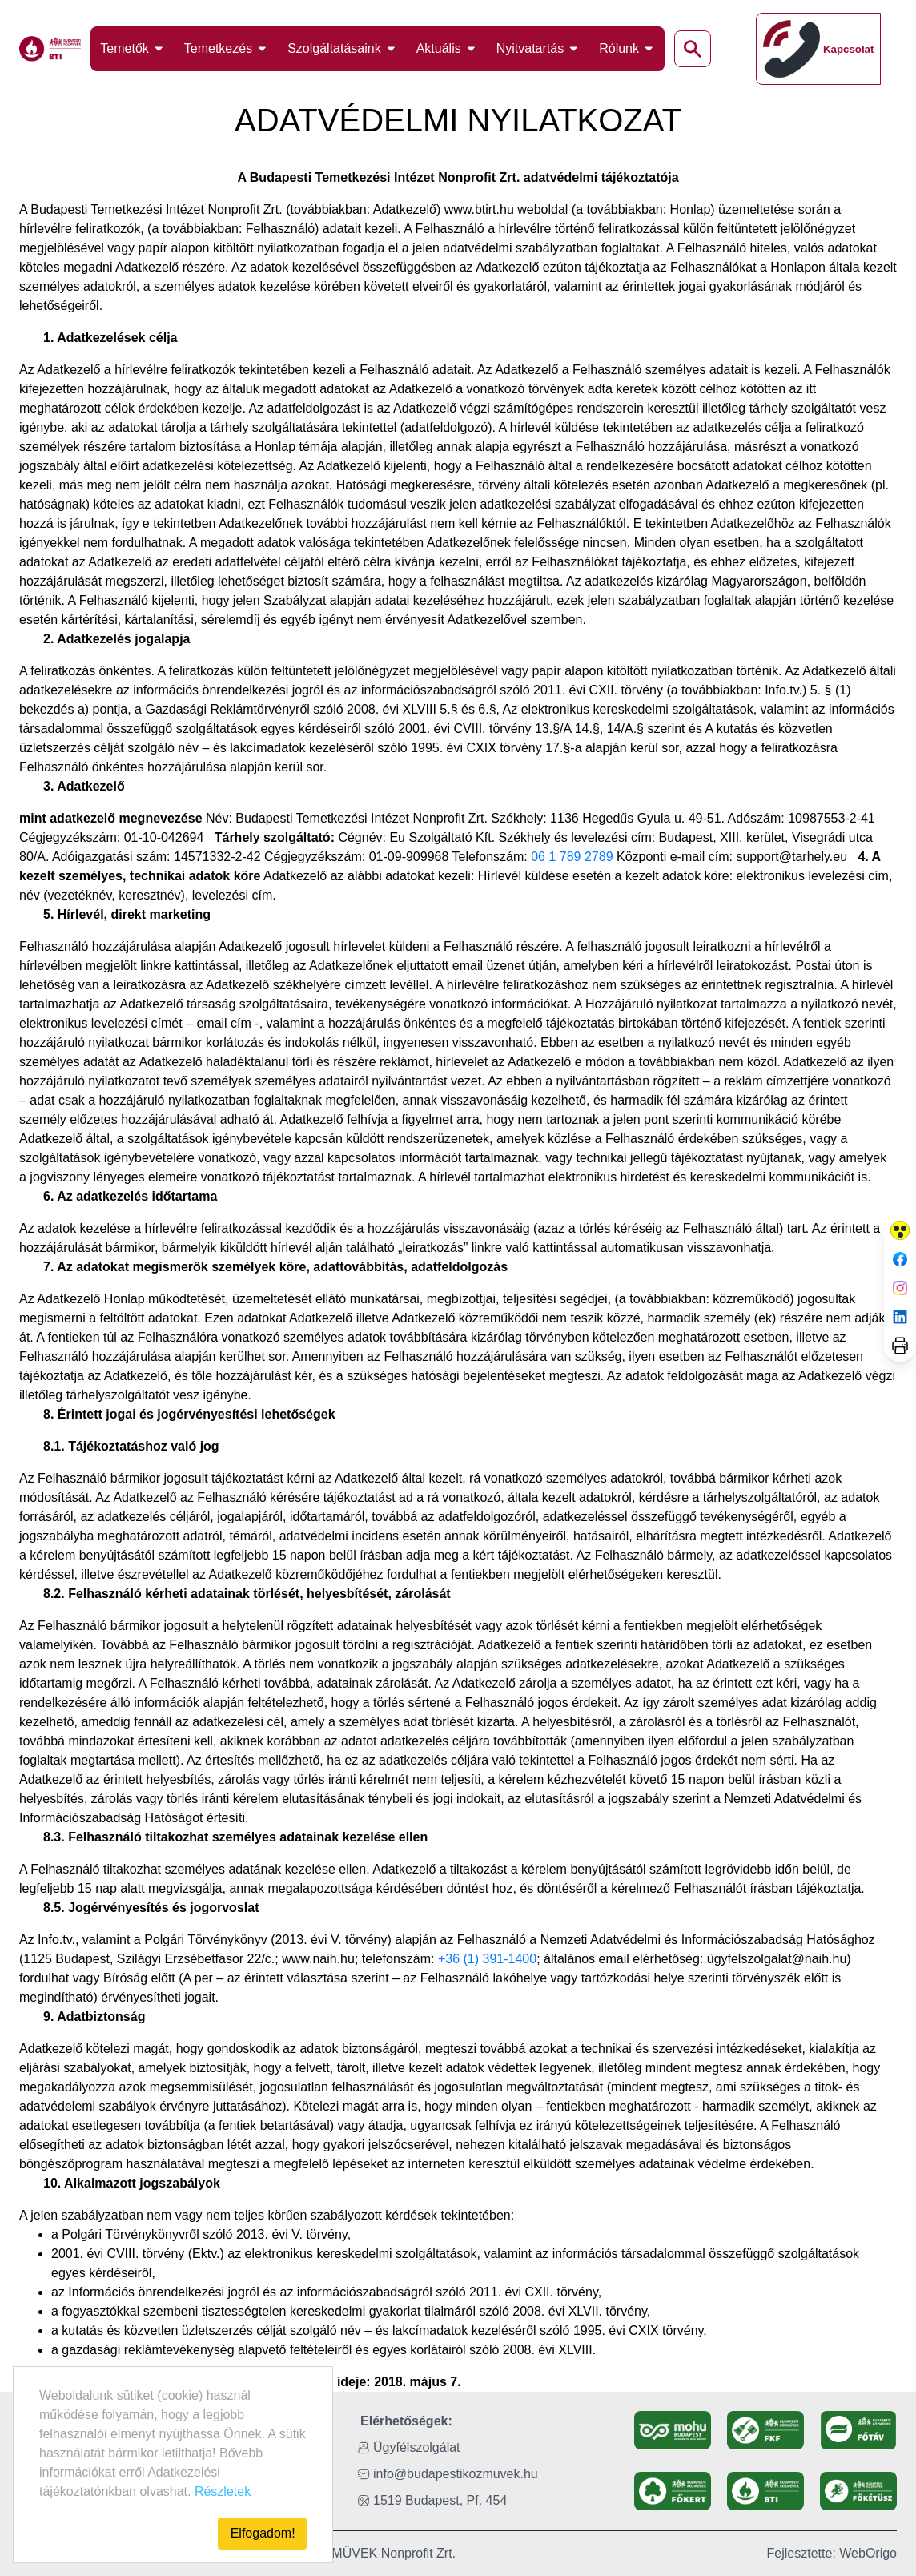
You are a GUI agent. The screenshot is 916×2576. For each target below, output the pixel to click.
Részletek (223, 2491)
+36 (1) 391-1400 (487, 1959)
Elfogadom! (263, 2533)
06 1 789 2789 (572, 856)
